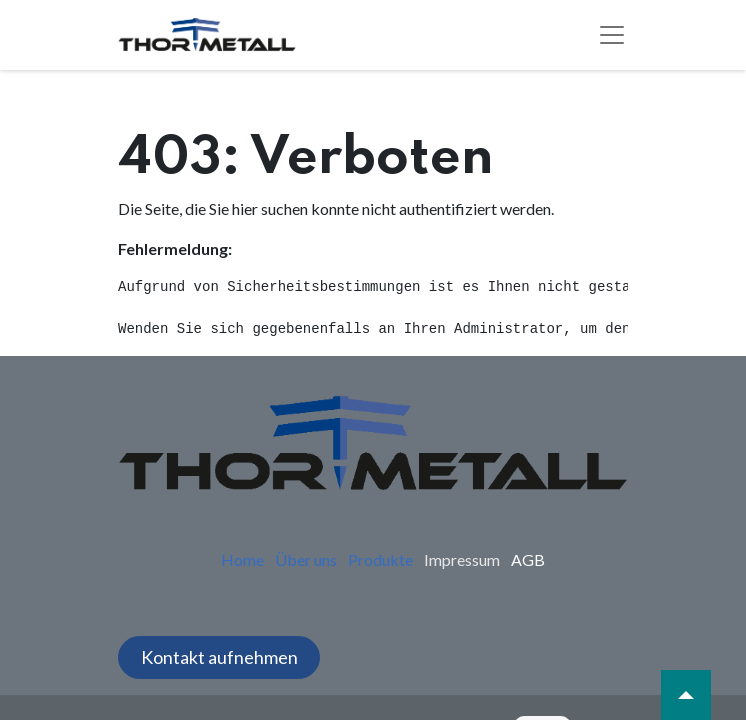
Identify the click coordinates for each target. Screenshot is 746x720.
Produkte (380, 559)
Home (242, 559)
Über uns (306, 559)
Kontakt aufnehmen (219, 657)
